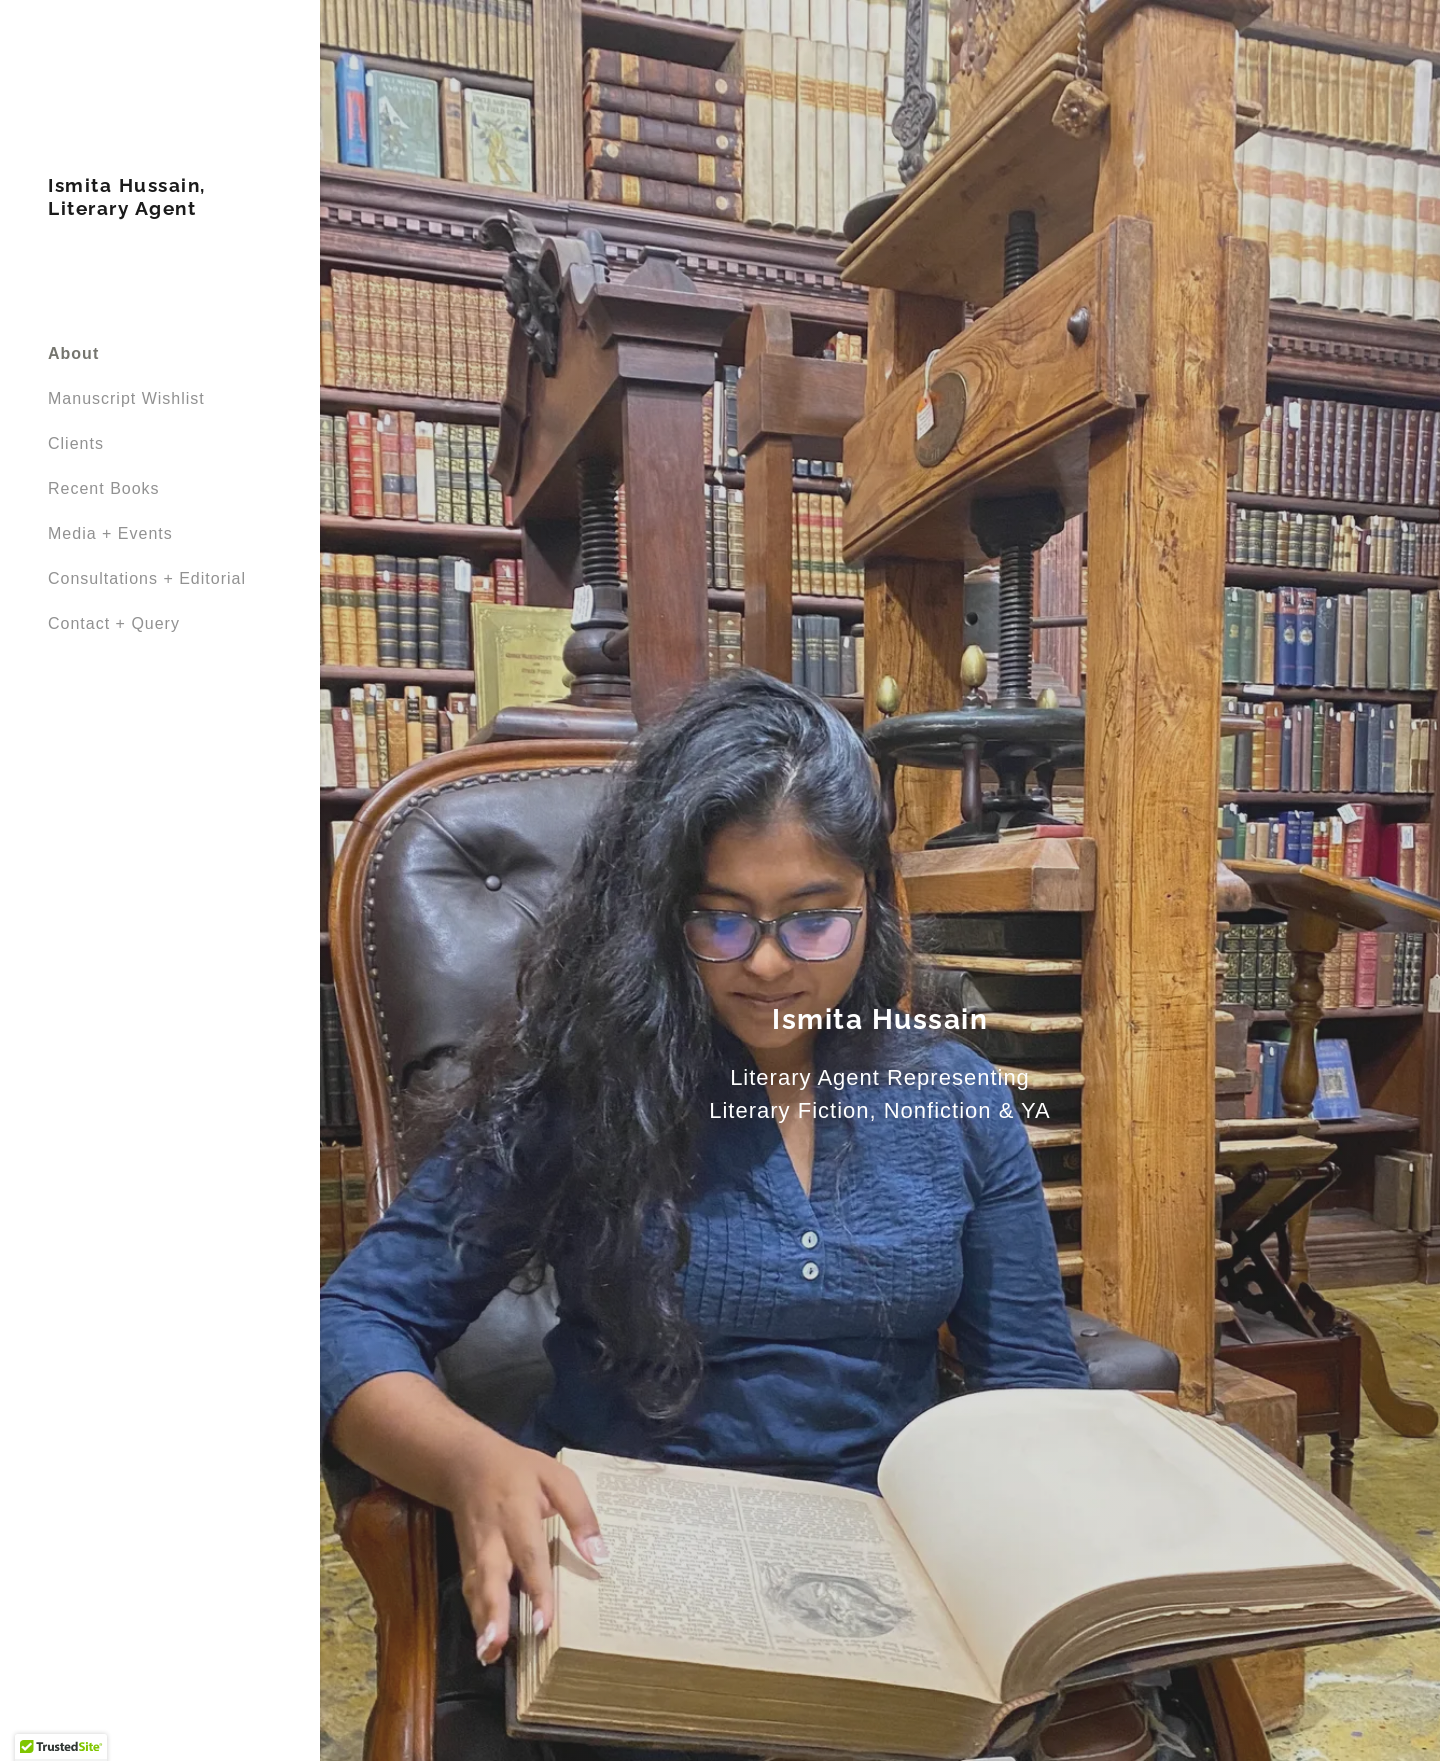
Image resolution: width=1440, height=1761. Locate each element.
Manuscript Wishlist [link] (126, 398)
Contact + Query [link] (114, 623)
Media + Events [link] (110, 533)
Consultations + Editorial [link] (147, 578)
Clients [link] (76, 443)
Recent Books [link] (104, 488)
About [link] (73, 353)
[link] (160, 209)
